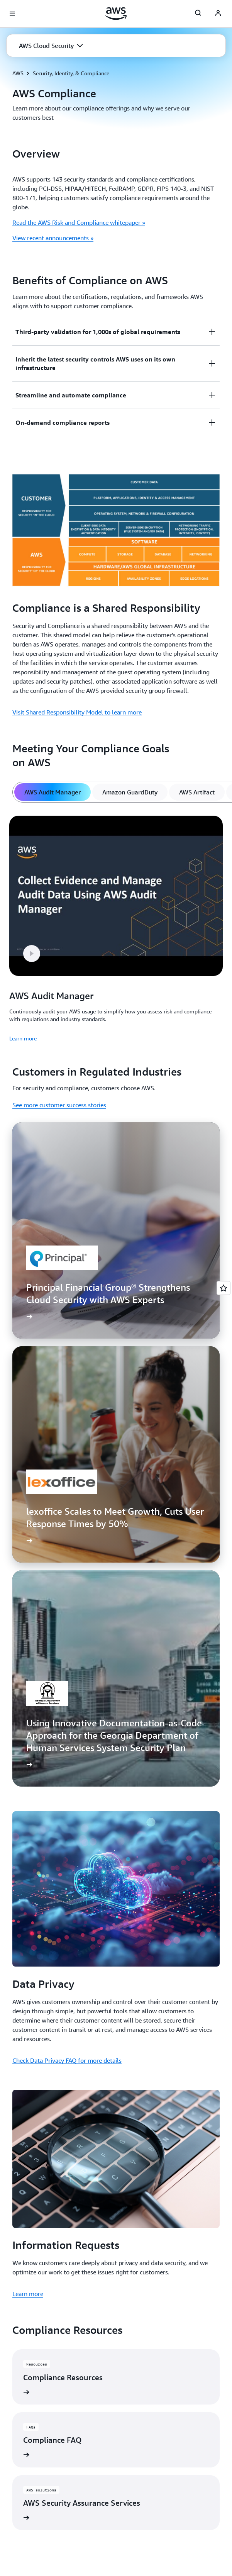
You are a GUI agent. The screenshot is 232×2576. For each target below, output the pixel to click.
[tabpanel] (116, 927)
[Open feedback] (223, 1288)
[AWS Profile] (218, 14)
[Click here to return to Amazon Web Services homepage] (116, 13)
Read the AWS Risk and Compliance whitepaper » (78, 222)
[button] (51, 46)
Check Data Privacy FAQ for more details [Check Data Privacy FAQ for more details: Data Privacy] (67, 2060)
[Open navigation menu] (12, 14)
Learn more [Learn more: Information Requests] (27, 2294)
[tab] (52, 792)
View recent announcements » (52, 238)
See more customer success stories (59, 1105)
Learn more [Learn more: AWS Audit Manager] (23, 1038)
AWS (18, 73)
